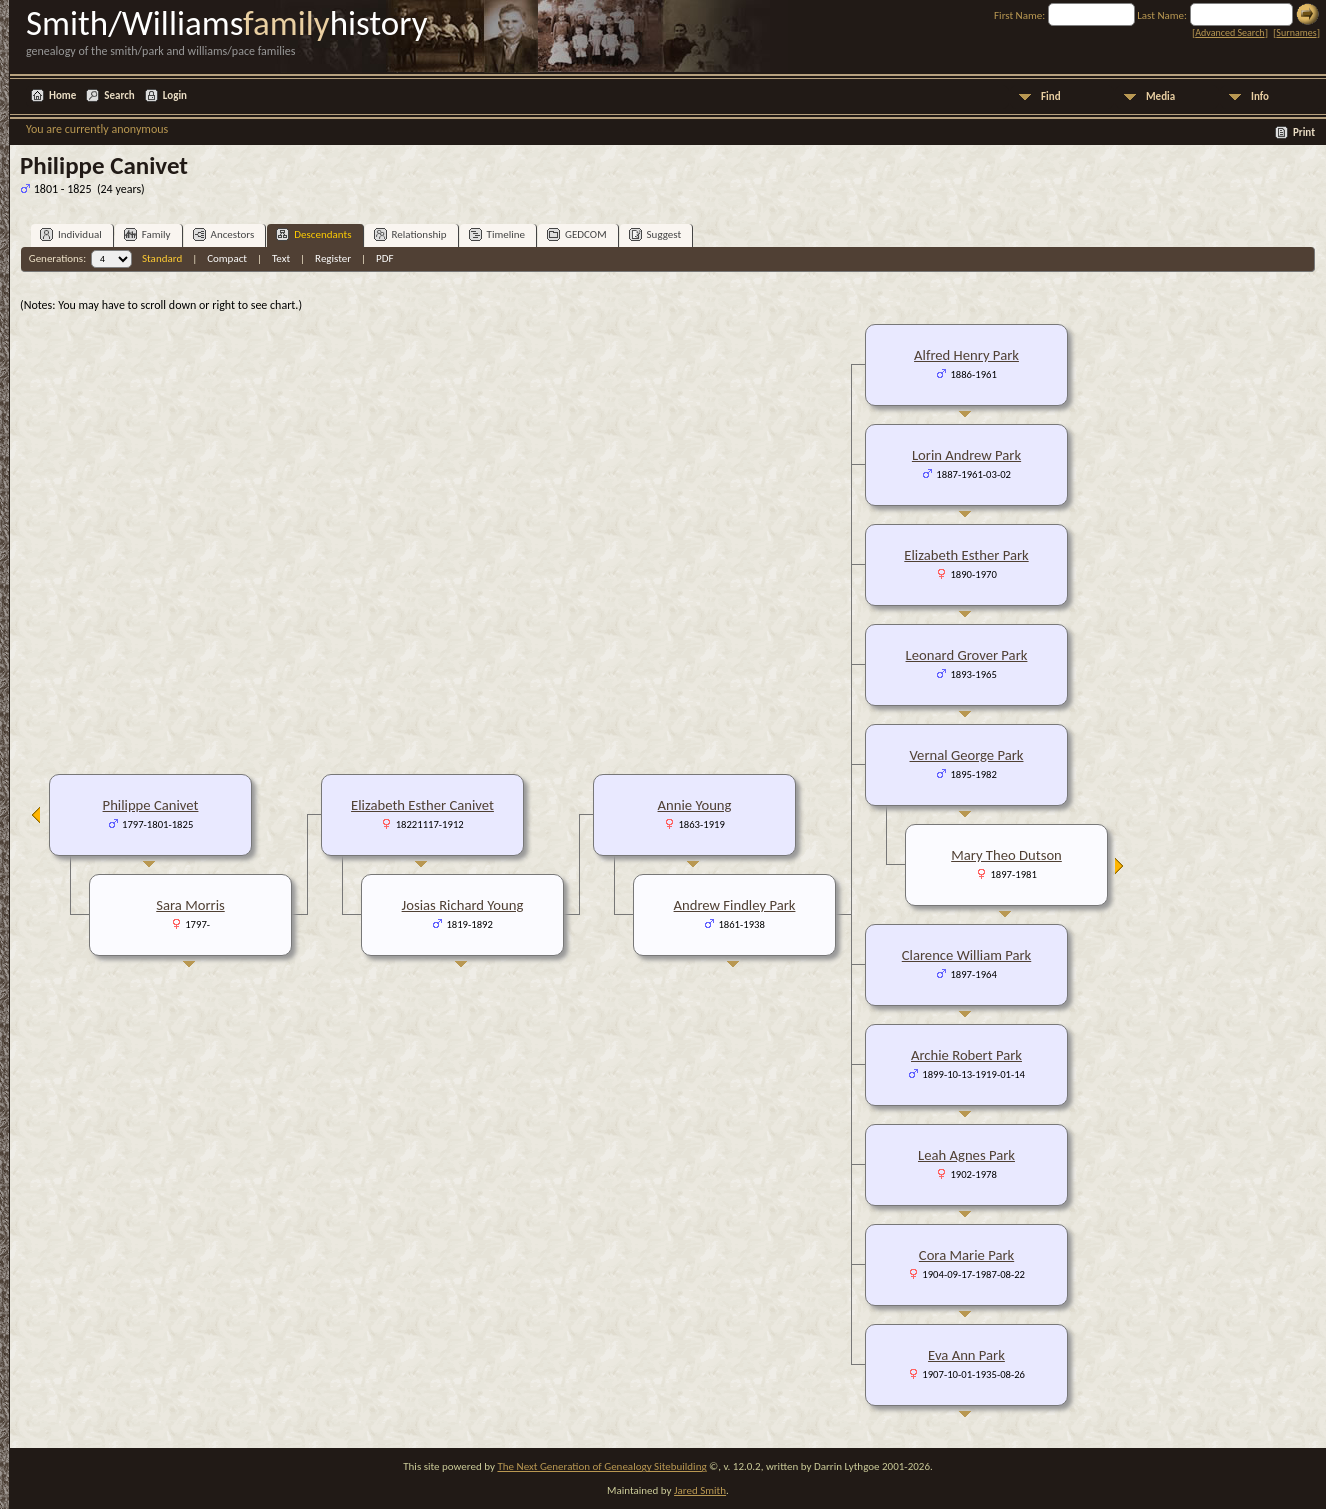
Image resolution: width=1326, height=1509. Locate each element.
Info (1260, 96)
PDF (385, 258)
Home (62, 95)
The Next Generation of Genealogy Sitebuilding (601, 1466)
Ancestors (224, 234)
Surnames (1296, 32)
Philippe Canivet (151, 805)
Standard (162, 258)
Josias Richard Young (463, 905)
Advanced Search (1229, 32)
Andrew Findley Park (735, 905)
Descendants (313, 234)
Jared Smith (700, 1490)
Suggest (655, 234)
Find (1051, 96)
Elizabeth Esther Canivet (422, 805)
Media (1160, 96)
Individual (71, 234)
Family (147, 234)
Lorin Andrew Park (966, 455)
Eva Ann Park (966, 1355)
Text (281, 258)
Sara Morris (190, 905)
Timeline (497, 234)
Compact (227, 258)
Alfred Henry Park (966, 355)
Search (119, 95)
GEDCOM (577, 234)
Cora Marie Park (966, 1255)
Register (333, 258)
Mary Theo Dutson (1006, 855)
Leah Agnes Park (966, 1155)
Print (1304, 132)
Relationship (410, 234)
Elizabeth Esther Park (966, 555)
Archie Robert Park (966, 1055)
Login (175, 95)
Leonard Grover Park (967, 655)
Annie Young (695, 805)
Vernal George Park (967, 755)
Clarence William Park (967, 955)
